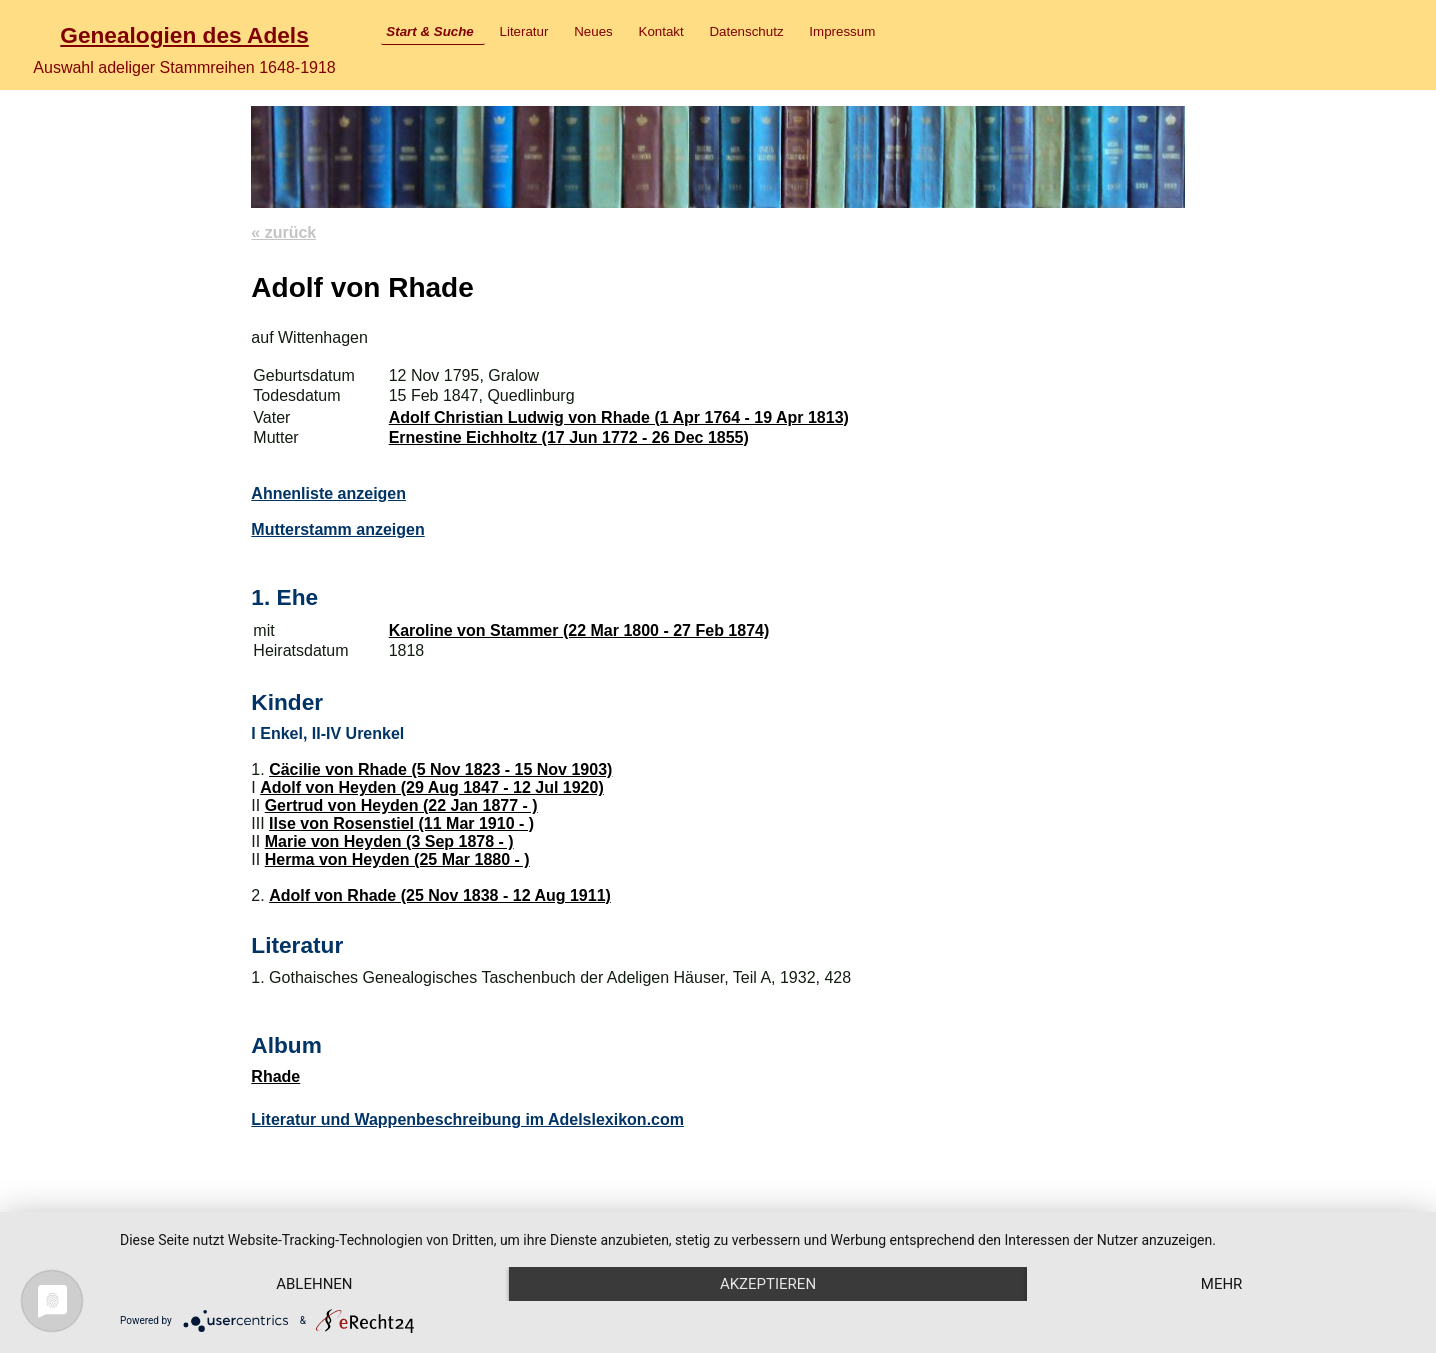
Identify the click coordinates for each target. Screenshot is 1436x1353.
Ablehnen (314, 1284)
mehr (1222, 1284)
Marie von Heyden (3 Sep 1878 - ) (389, 841)
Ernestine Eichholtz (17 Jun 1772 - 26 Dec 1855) (569, 437)
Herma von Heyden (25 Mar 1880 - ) (397, 859)
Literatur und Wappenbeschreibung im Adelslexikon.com (467, 1119)
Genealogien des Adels (184, 35)
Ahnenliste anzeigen (328, 493)
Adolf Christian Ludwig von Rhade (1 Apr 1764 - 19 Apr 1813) (619, 417)
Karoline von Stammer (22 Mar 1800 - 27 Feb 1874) (579, 630)
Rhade (275, 1076)
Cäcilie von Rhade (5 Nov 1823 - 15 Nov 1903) (440, 769)
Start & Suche (429, 31)
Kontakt (661, 31)
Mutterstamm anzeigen (337, 529)
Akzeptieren (768, 1284)
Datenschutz (746, 31)
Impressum (842, 31)
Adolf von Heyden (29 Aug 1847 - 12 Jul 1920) (432, 787)
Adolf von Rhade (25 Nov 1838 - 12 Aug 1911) (440, 895)
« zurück (283, 232)
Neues (593, 31)
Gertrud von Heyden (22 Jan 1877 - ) (401, 805)
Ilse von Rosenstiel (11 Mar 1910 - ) (401, 823)
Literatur (524, 31)
